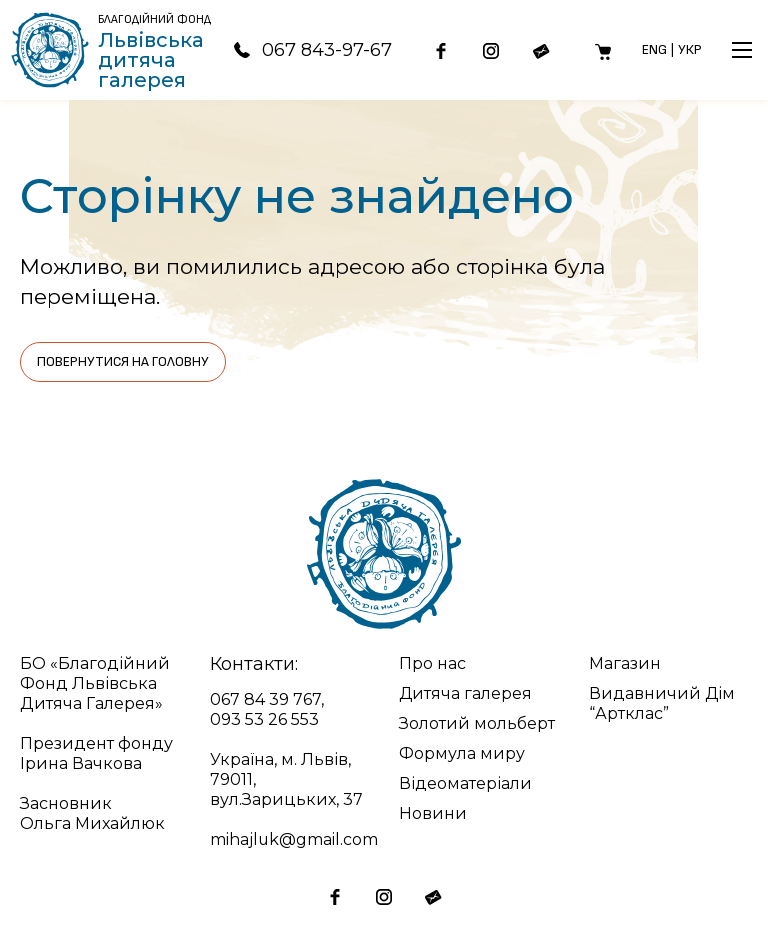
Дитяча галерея (466, 693)
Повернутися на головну (123, 361)
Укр (690, 49)
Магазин (625, 663)
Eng (654, 49)
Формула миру (462, 753)
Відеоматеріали (465, 783)
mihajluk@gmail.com (294, 839)
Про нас (432, 663)
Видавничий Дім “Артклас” (662, 703)
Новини (433, 813)
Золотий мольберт (477, 723)
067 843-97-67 (310, 50)
